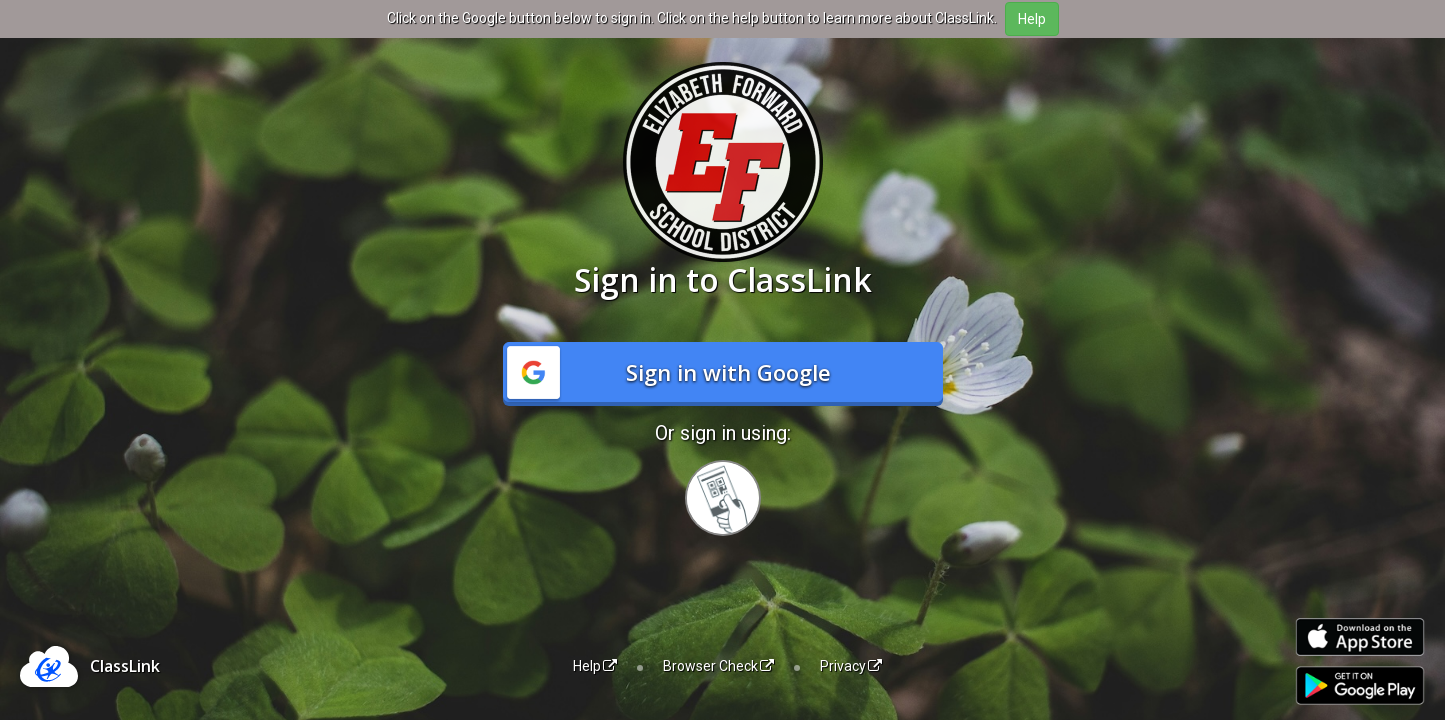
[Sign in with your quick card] (723, 498)
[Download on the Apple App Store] (1360, 637)
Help (595, 666)
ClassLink (125, 666)
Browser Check (718, 666)
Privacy (851, 666)
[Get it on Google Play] (1360, 685)
